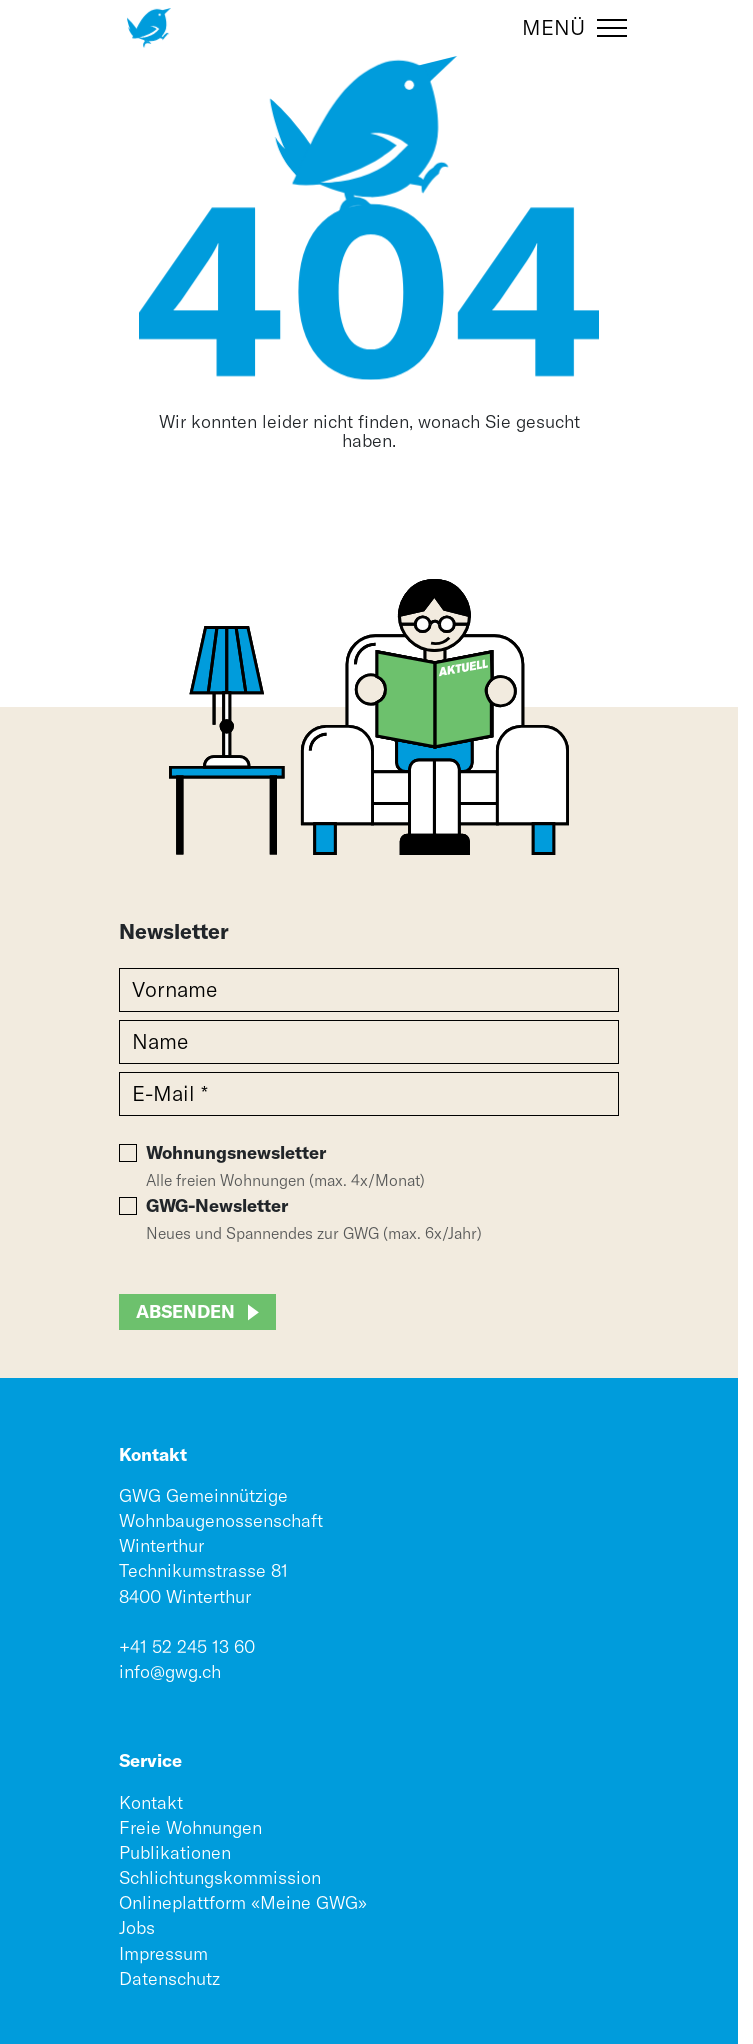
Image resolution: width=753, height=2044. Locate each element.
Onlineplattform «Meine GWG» (243, 1902)
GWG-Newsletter (217, 1205)
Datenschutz (169, 1978)
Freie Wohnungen (190, 1827)
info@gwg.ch (170, 1671)
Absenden (185, 1311)
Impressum (163, 1953)
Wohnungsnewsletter (236, 1152)
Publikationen (175, 1852)
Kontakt (151, 1802)
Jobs (137, 1927)
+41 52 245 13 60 (187, 1646)
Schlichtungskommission (220, 1877)
